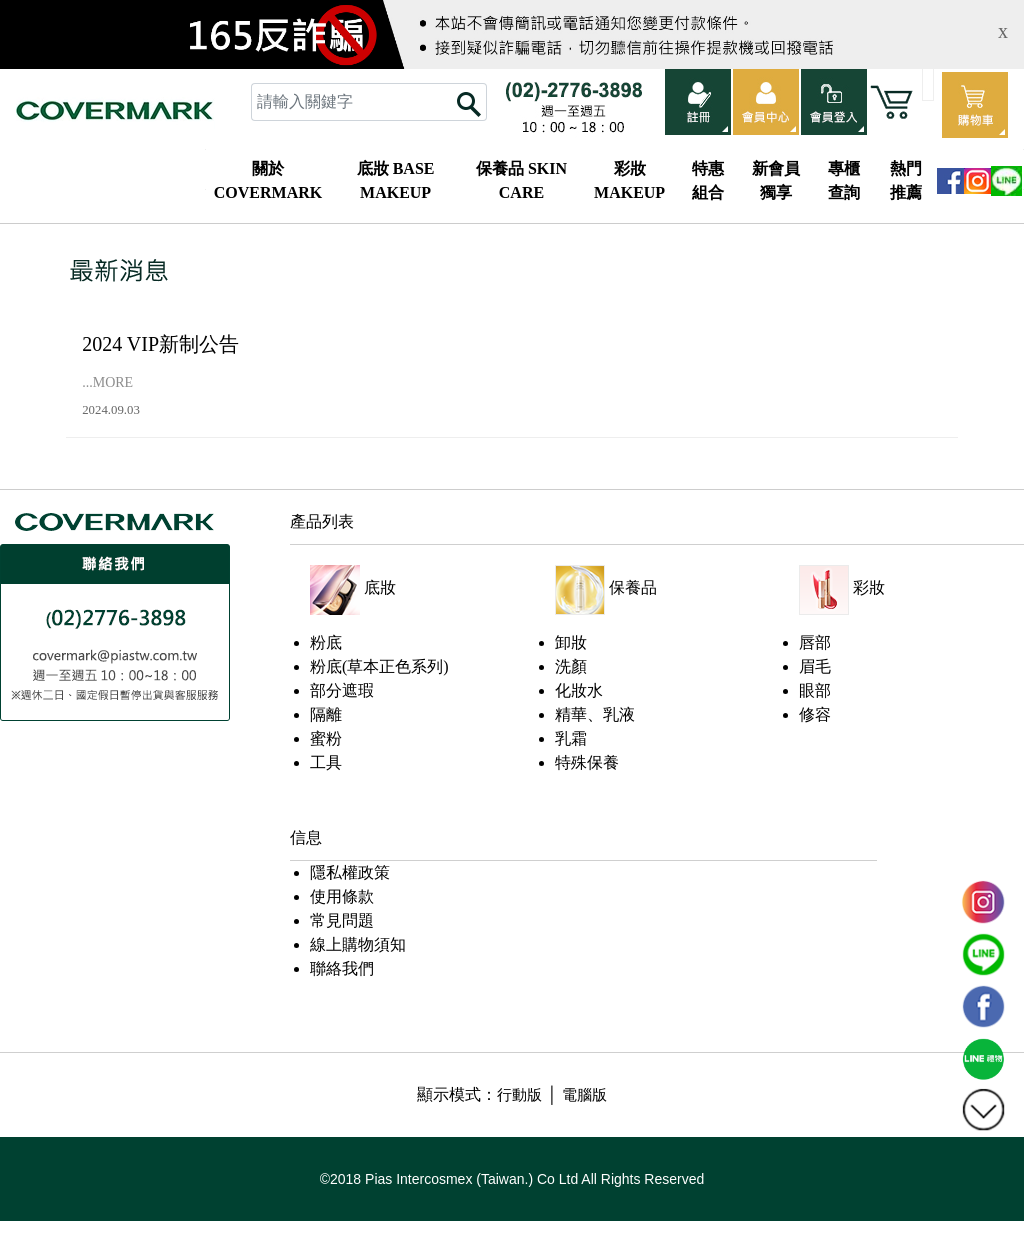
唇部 (815, 642)
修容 (815, 714)
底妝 (380, 587)
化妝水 (579, 690)
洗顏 (571, 666)
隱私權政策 (350, 872)
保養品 (633, 587)
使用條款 (342, 896)
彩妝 (869, 587)
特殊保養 (587, 762)
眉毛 (815, 666)
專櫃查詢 (844, 180)
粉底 (326, 642)
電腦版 (584, 1095)
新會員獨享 (776, 180)
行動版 (519, 1095)
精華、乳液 (595, 714)
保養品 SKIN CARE (521, 180)
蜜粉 (326, 738)
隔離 (326, 714)
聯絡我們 (342, 968)
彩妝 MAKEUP (629, 180)
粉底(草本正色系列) (379, 666)
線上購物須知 (358, 944)
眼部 (815, 690)
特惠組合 (708, 180)
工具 (326, 762)
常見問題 (342, 920)
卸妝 (571, 642)
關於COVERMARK (268, 180)
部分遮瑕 (342, 690)
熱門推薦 (906, 180)
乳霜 (571, 738)
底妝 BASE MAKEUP (396, 180)
